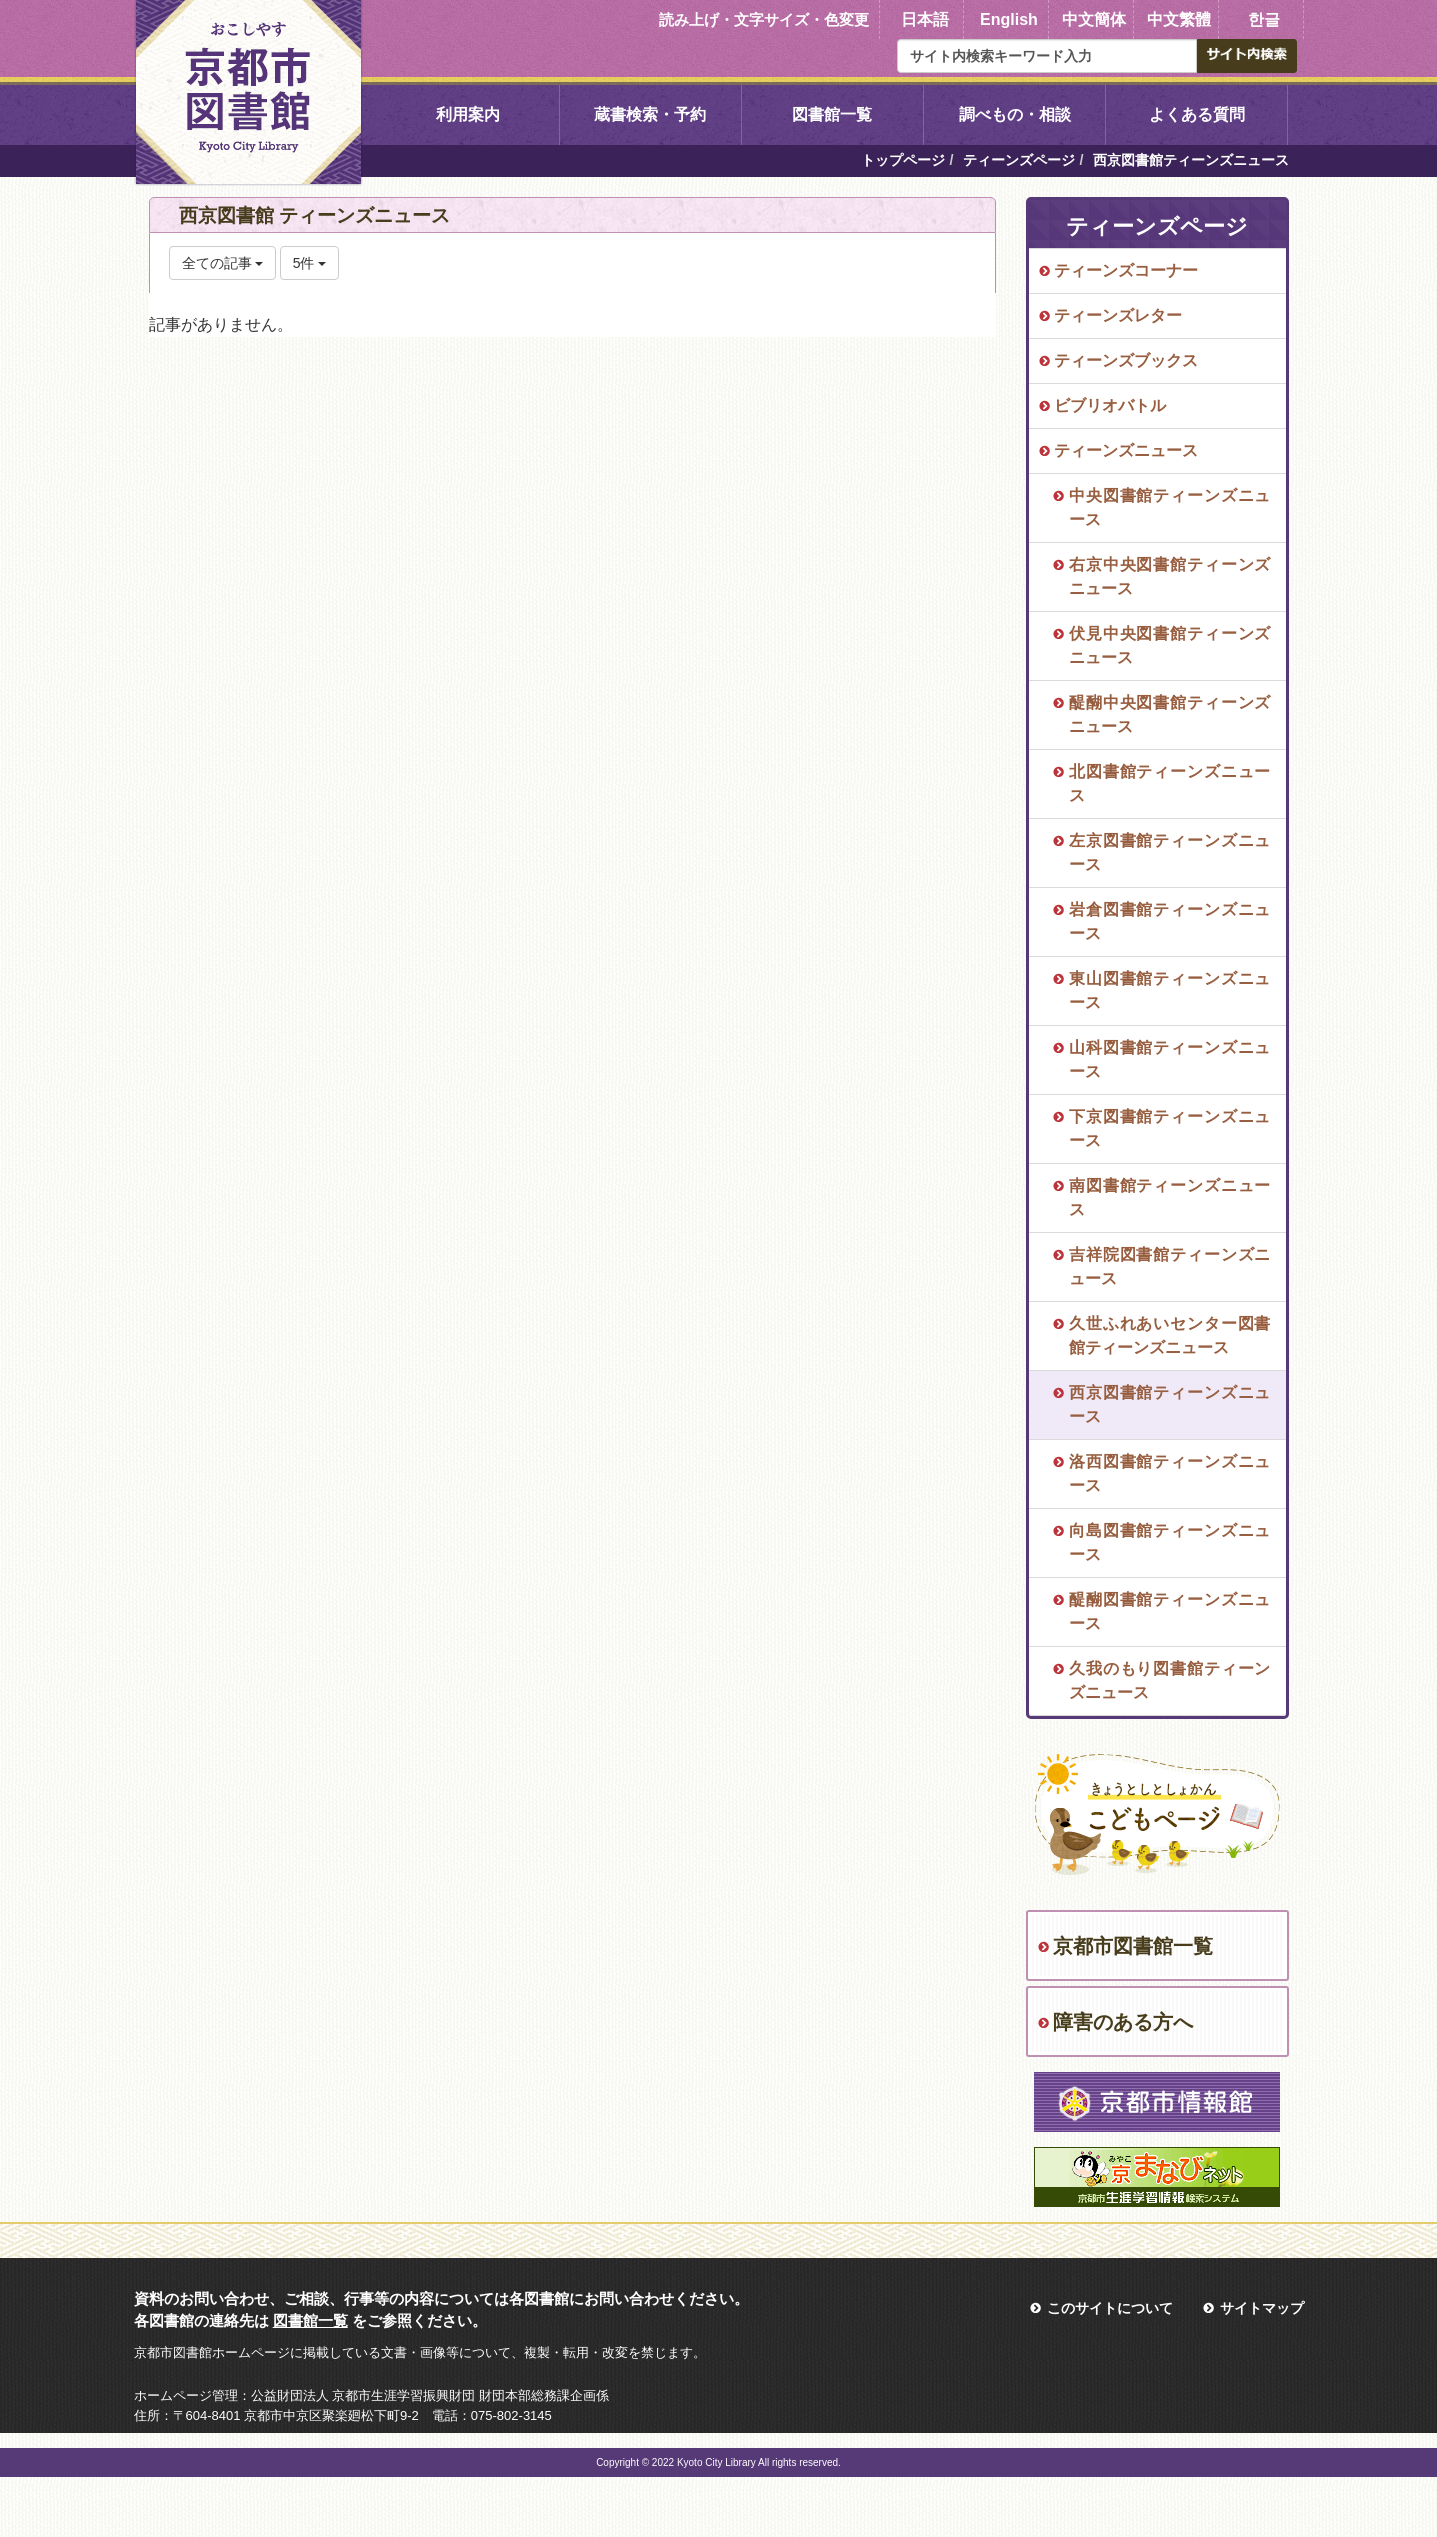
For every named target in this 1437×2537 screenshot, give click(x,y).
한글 (1264, 19)
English (1009, 19)
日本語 (925, 19)
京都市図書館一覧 (1133, 1946)
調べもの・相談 (1015, 114)
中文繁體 (1179, 19)
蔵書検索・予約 (650, 114)
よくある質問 (1197, 114)
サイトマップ (1262, 2308)
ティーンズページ (1019, 160)
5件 (310, 263)
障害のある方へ (1123, 2022)
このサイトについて (1110, 2308)
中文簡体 (1094, 19)
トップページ (903, 160)
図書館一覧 (832, 114)
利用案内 (468, 114)
